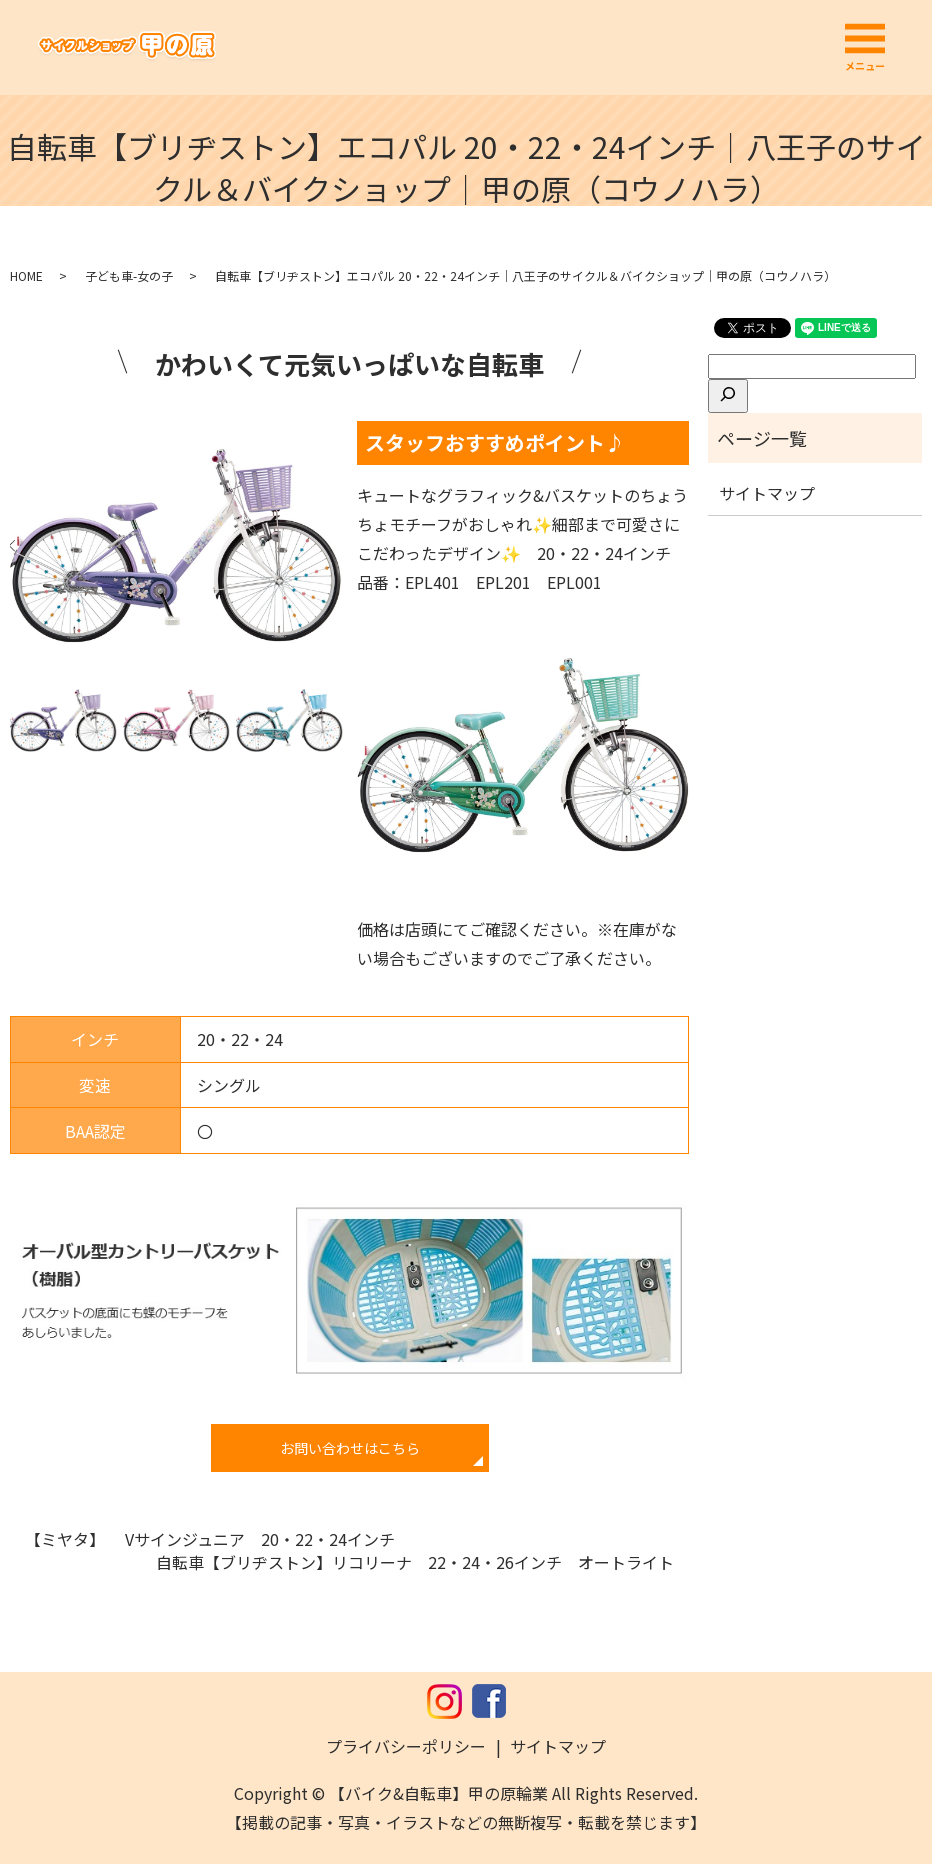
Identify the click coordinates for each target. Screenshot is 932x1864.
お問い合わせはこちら (350, 1448)
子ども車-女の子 (129, 275)
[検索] (728, 396)
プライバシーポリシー (406, 1746)
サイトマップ (767, 493)
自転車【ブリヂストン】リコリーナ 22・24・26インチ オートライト (415, 1562)
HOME (26, 275)
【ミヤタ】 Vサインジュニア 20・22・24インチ (210, 1539)
